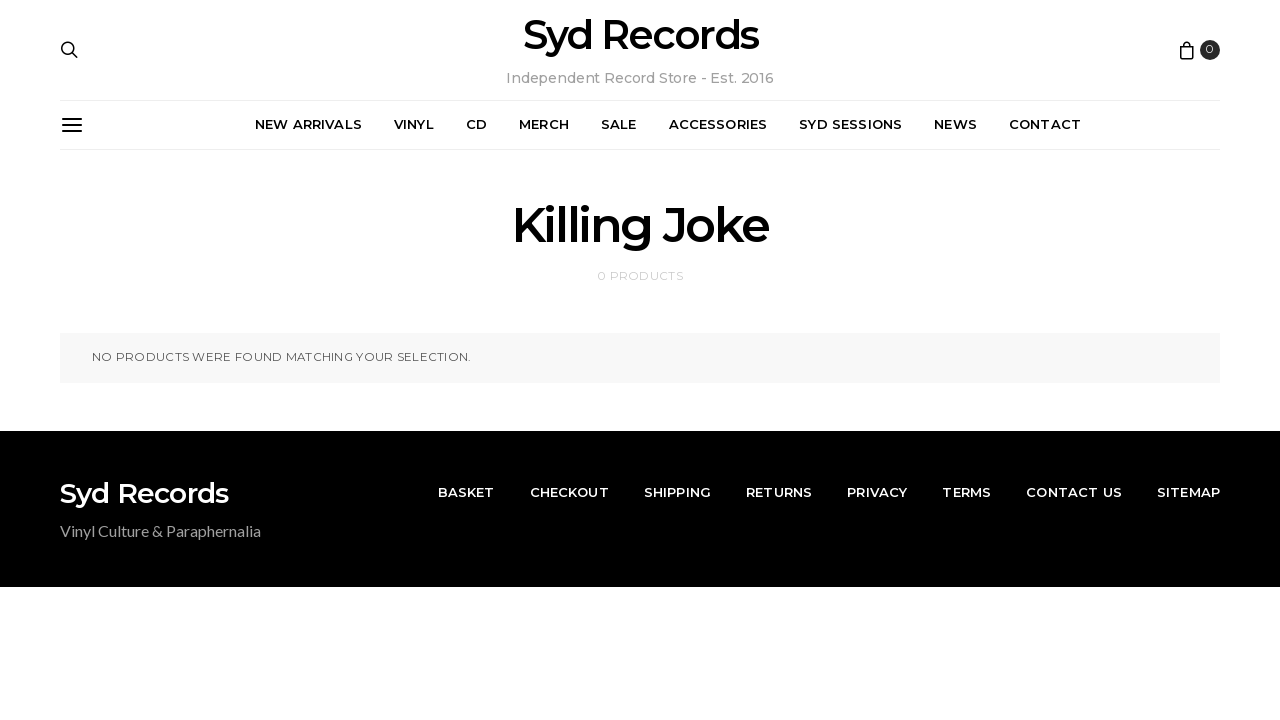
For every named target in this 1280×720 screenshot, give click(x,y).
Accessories (718, 124)
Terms (966, 492)
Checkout (569, 492)
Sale (619, 124)
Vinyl (414, 124)
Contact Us (1074, 492)
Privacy (877, 492)
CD (476, 124)
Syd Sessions (850, 124)
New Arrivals (308, 124)
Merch (544, 124)
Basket (466, 492)
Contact (1045, 124)
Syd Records (640, 35)
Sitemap (1188, 492)
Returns (779, 492)
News (955, 124)
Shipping (677, 492)
